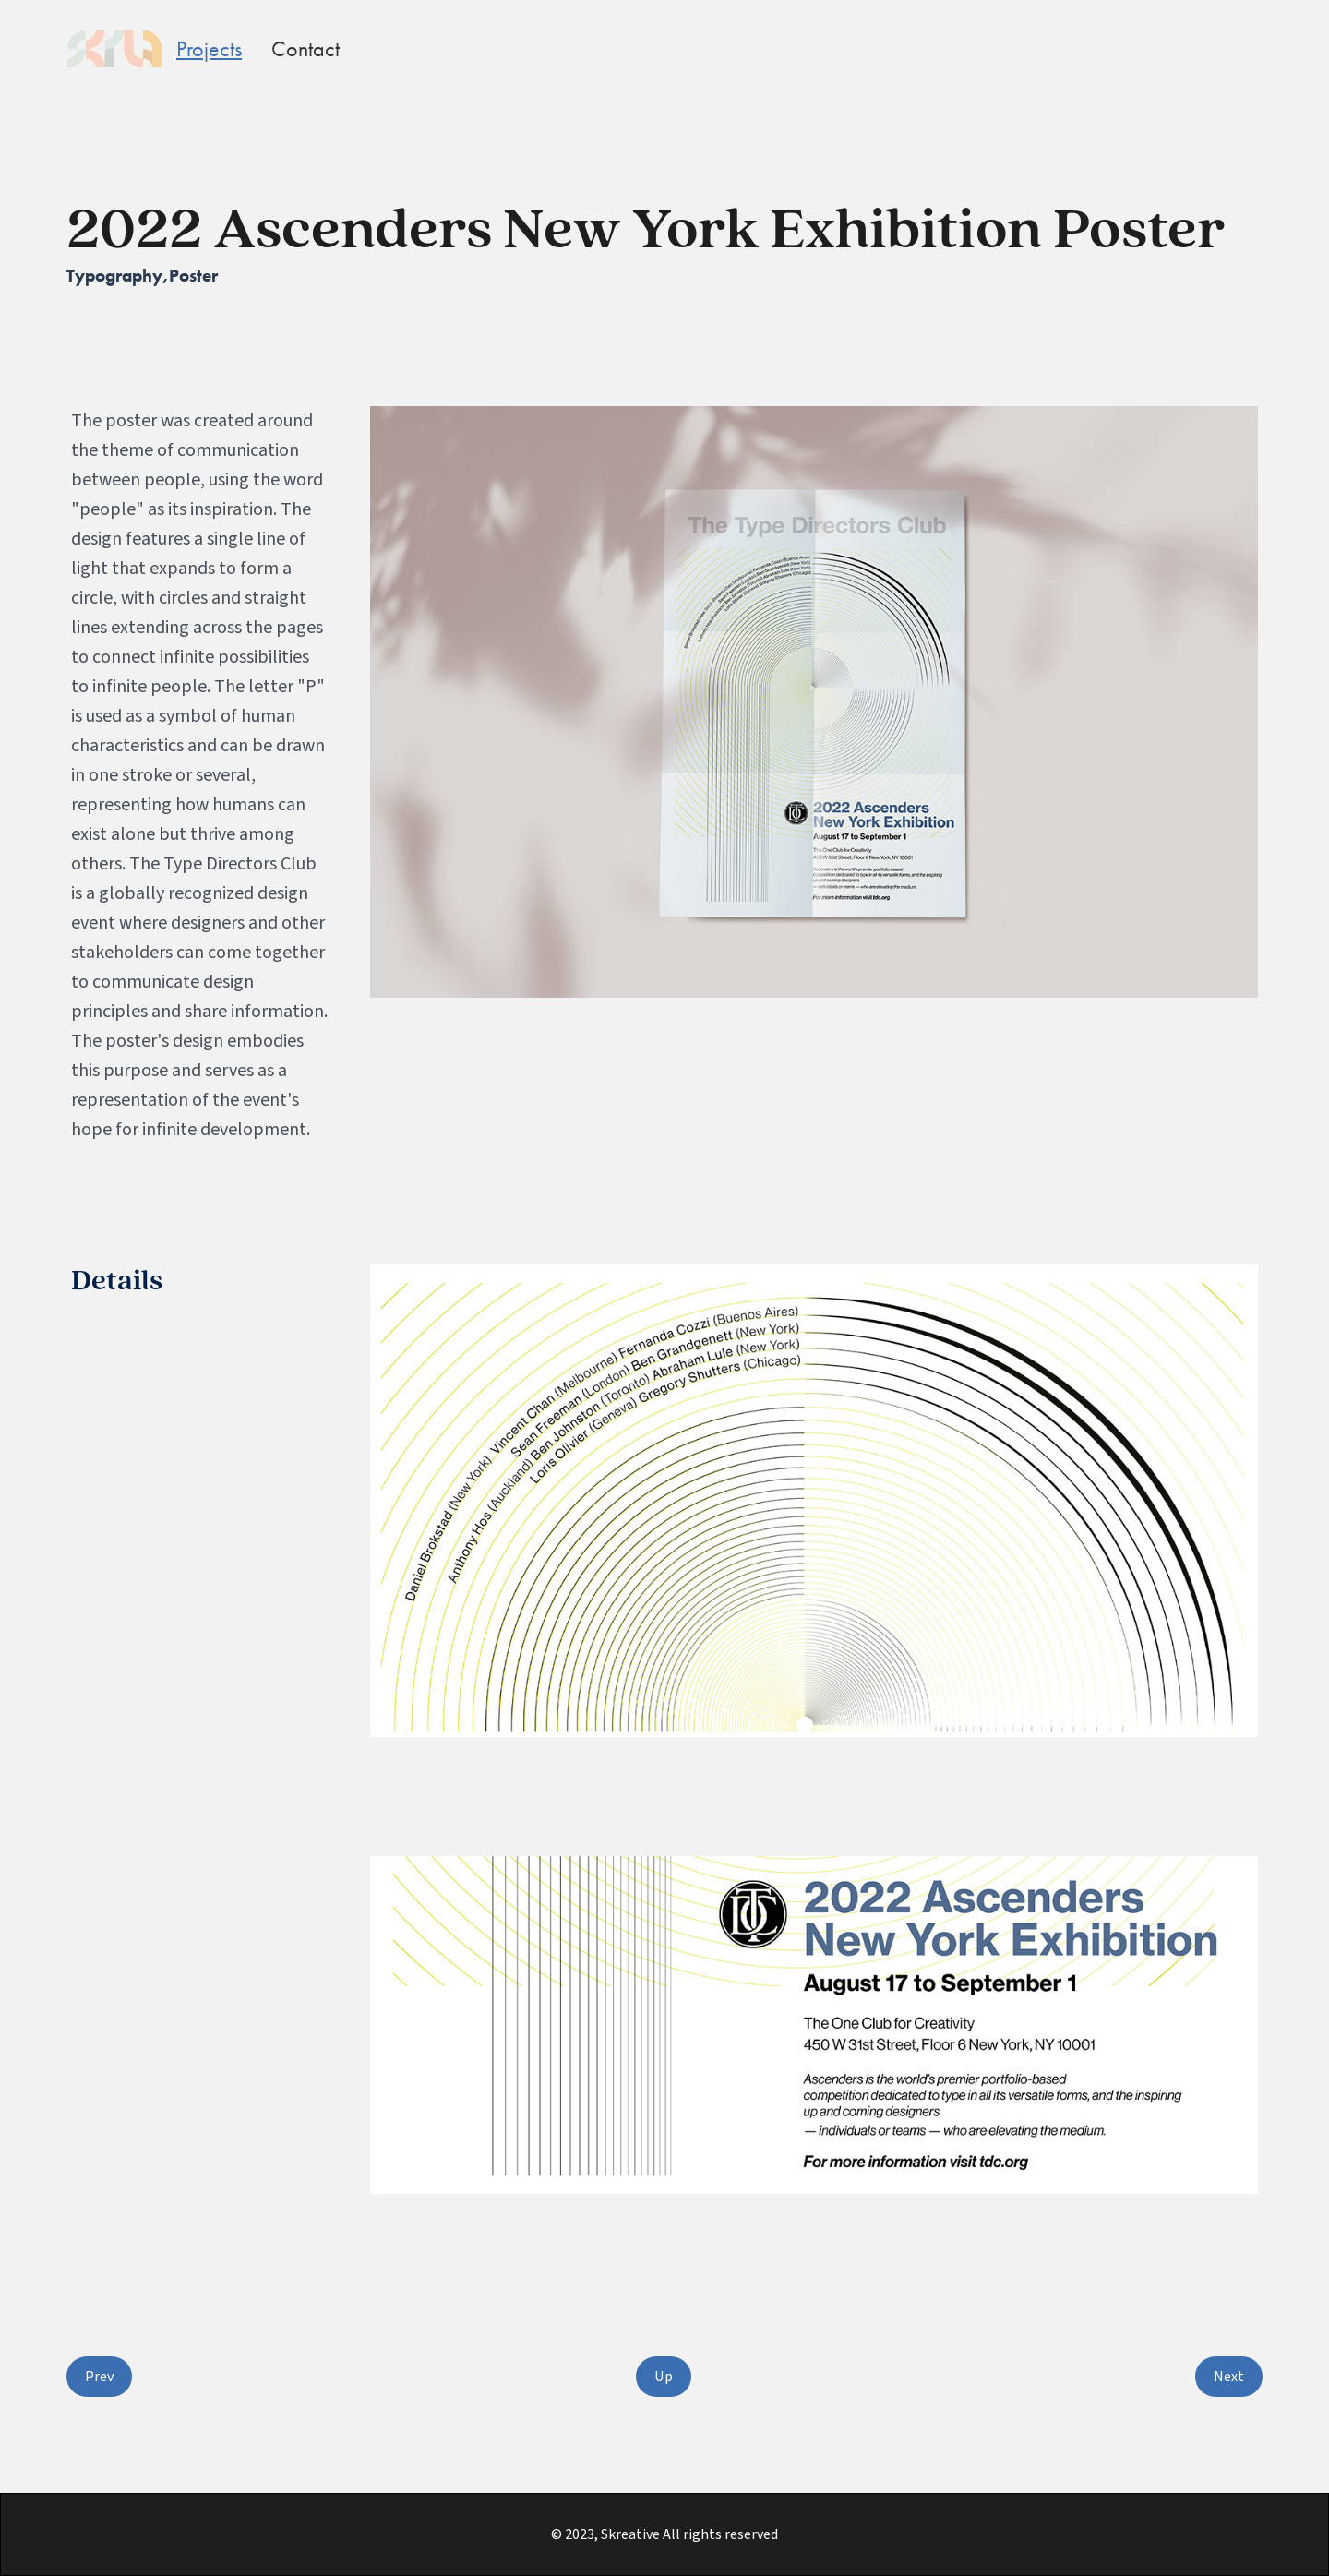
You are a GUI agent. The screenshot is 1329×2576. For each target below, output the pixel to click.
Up (663, 2376)
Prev (99, 2376)
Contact (305, 48)
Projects (209, 48)
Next (1229, 2376)
